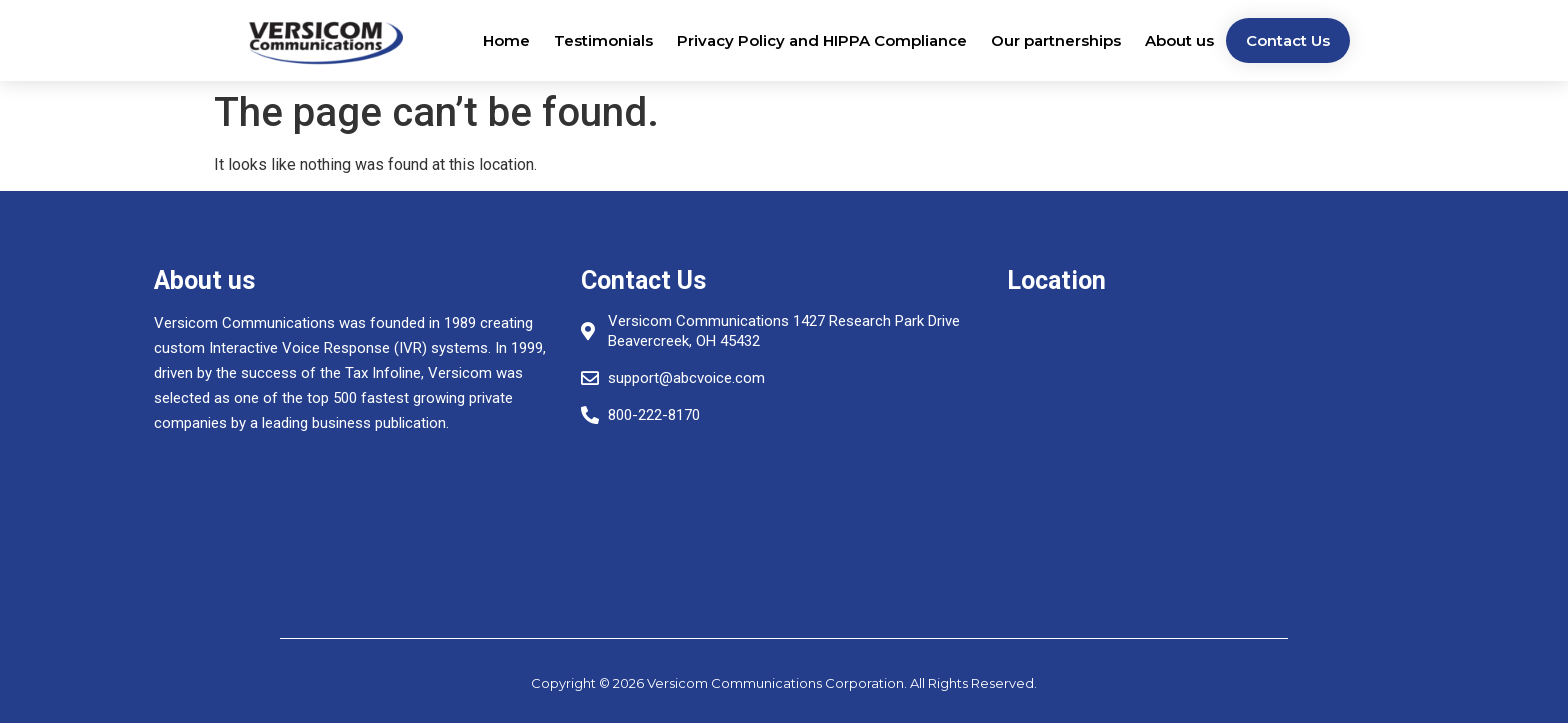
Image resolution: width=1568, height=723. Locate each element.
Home (506, 40)
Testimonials (603, 40)
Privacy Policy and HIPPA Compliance (822, 40)
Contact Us (1288, 40)
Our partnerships (1056, 40)
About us (1179, 40)
